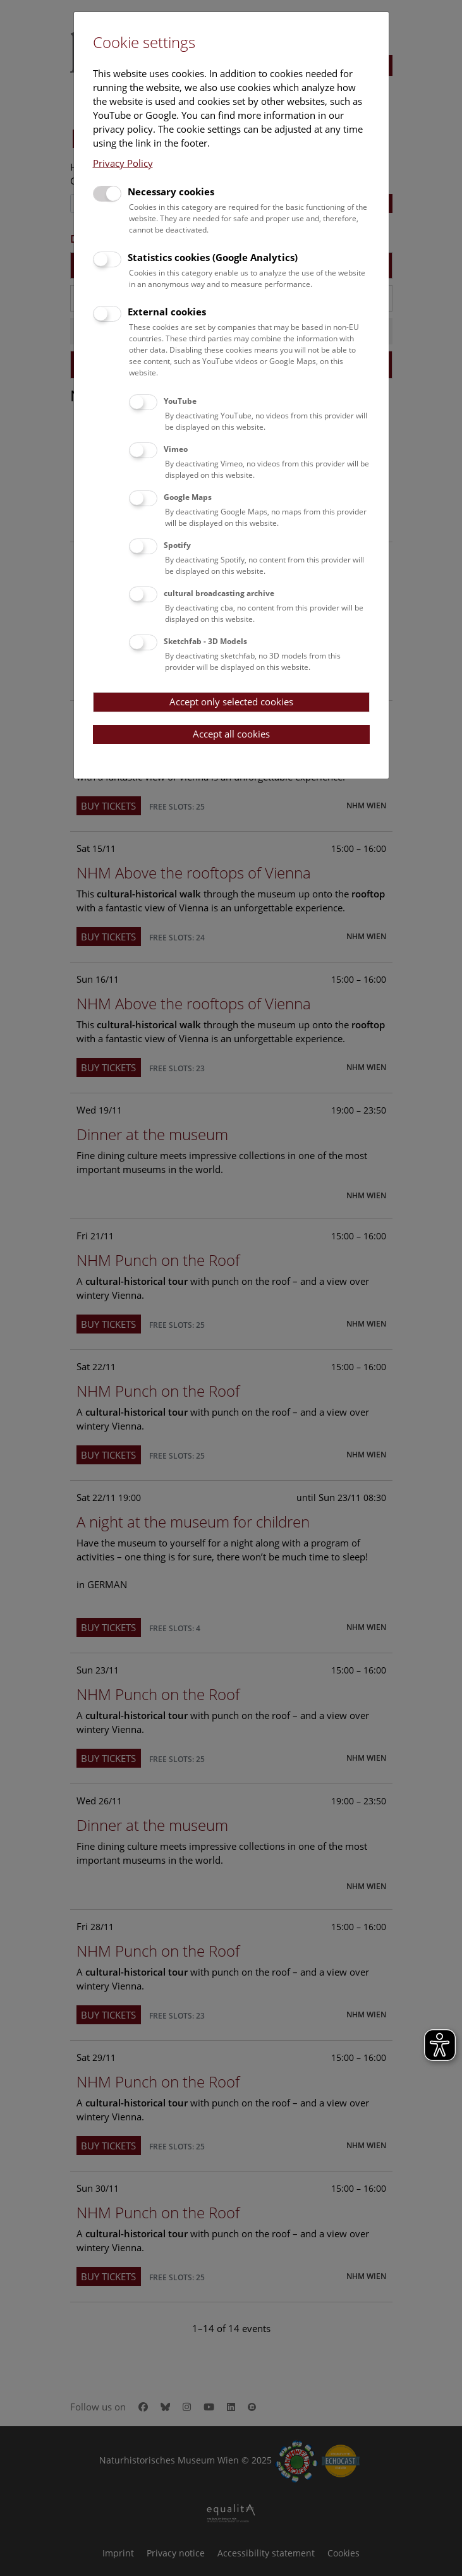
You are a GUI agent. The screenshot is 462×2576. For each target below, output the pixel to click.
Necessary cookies (171, 191)
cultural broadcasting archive (219, 593)
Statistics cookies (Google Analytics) (213, 257)
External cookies (167, 311)
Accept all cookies (231, 733)
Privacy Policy (123, 163)
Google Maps (188, 497)
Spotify (177, 545)
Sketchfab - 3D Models (205, 641)
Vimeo (176, 449)
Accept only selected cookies (231, 701)
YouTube (180, 401)
